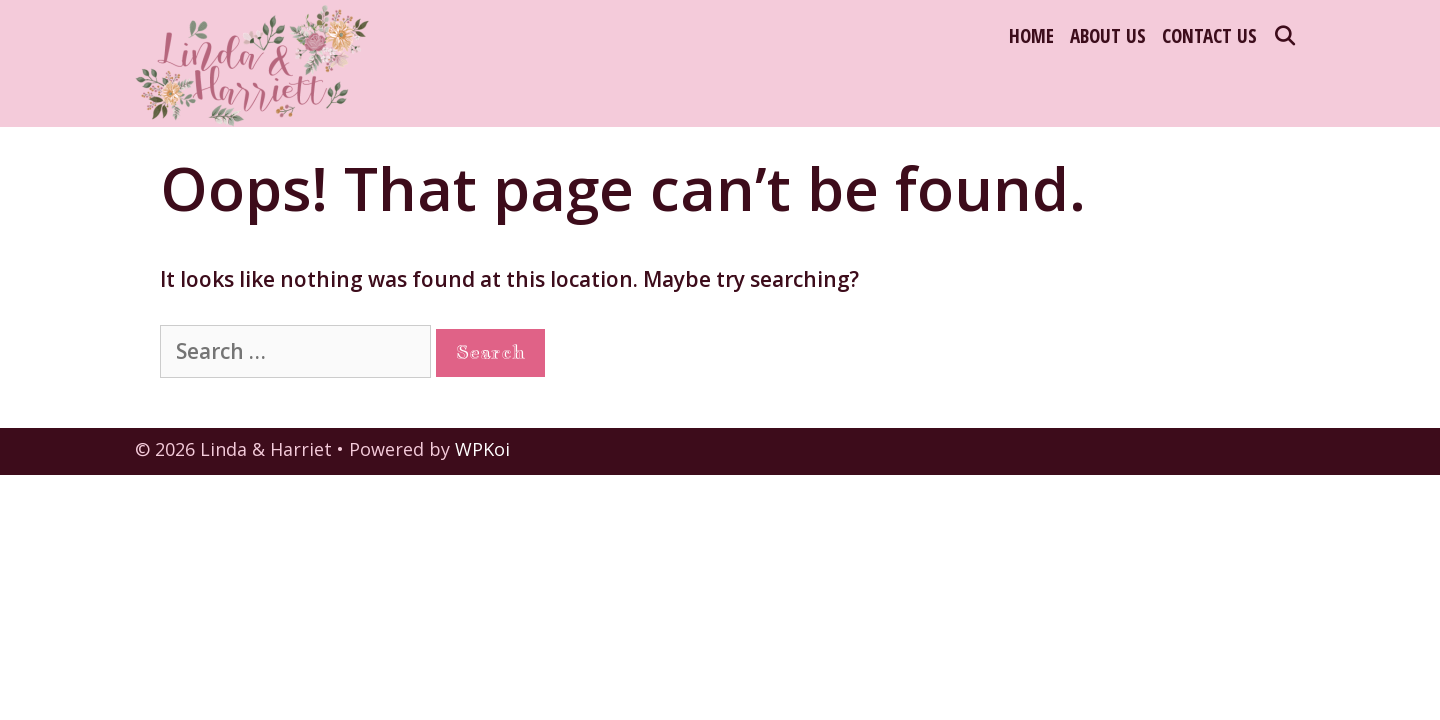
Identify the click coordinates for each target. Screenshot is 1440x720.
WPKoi (482, 449)
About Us (1108, 36)
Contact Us (1209, 36)
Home (1031, 36)
